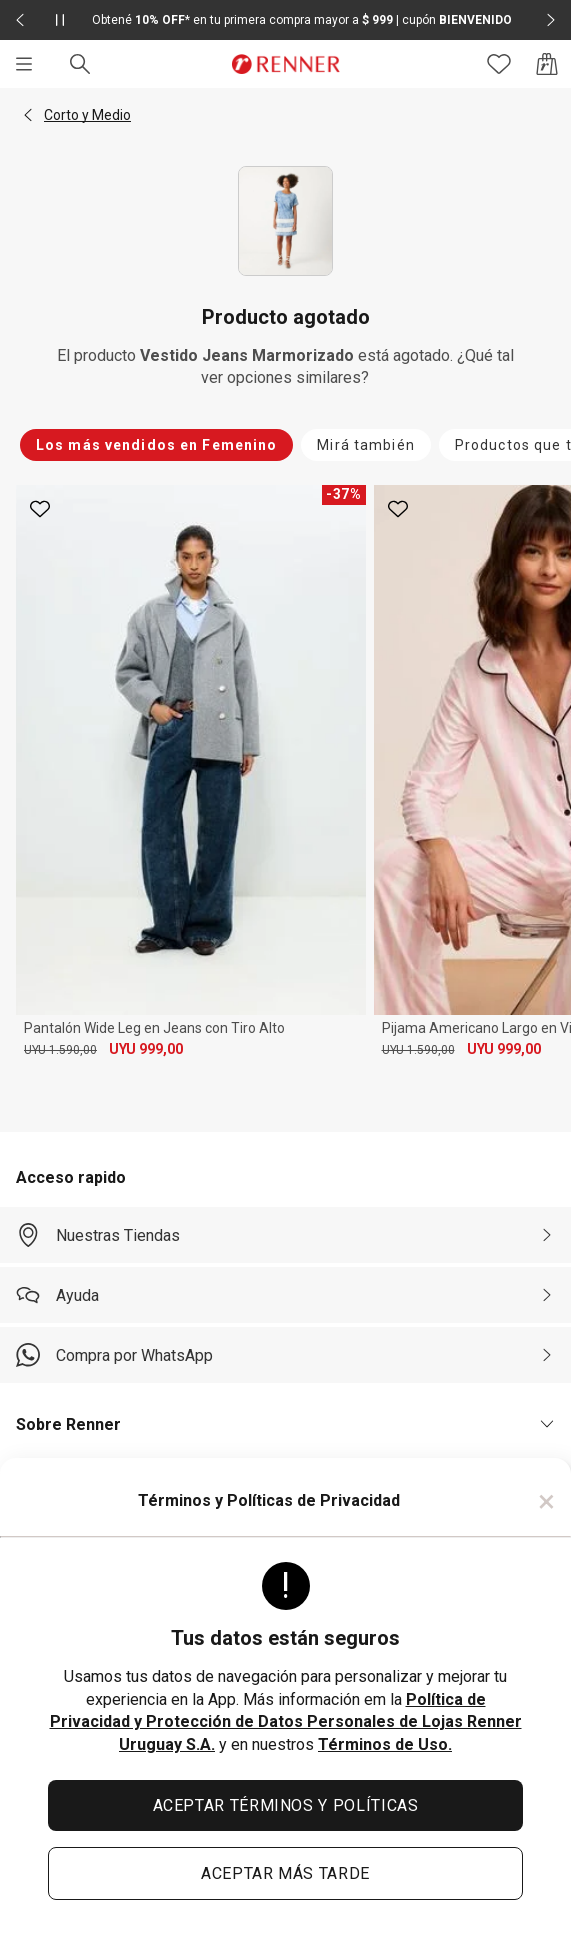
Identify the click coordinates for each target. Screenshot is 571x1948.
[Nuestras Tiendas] (285, 1235)
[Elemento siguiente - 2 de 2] (551, 20)
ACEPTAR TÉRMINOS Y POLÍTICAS (286, 1805)
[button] (28, 115)
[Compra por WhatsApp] (285, 1355)
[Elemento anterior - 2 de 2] (20, 20)
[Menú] (24, 64)
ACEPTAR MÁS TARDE (285, 1873)
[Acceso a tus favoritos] (499, 64)
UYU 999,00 (146, 1049)
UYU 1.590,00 (60, 1050)
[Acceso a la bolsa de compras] (547, 64)
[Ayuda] (285, 1295)
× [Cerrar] (546, 1501)
